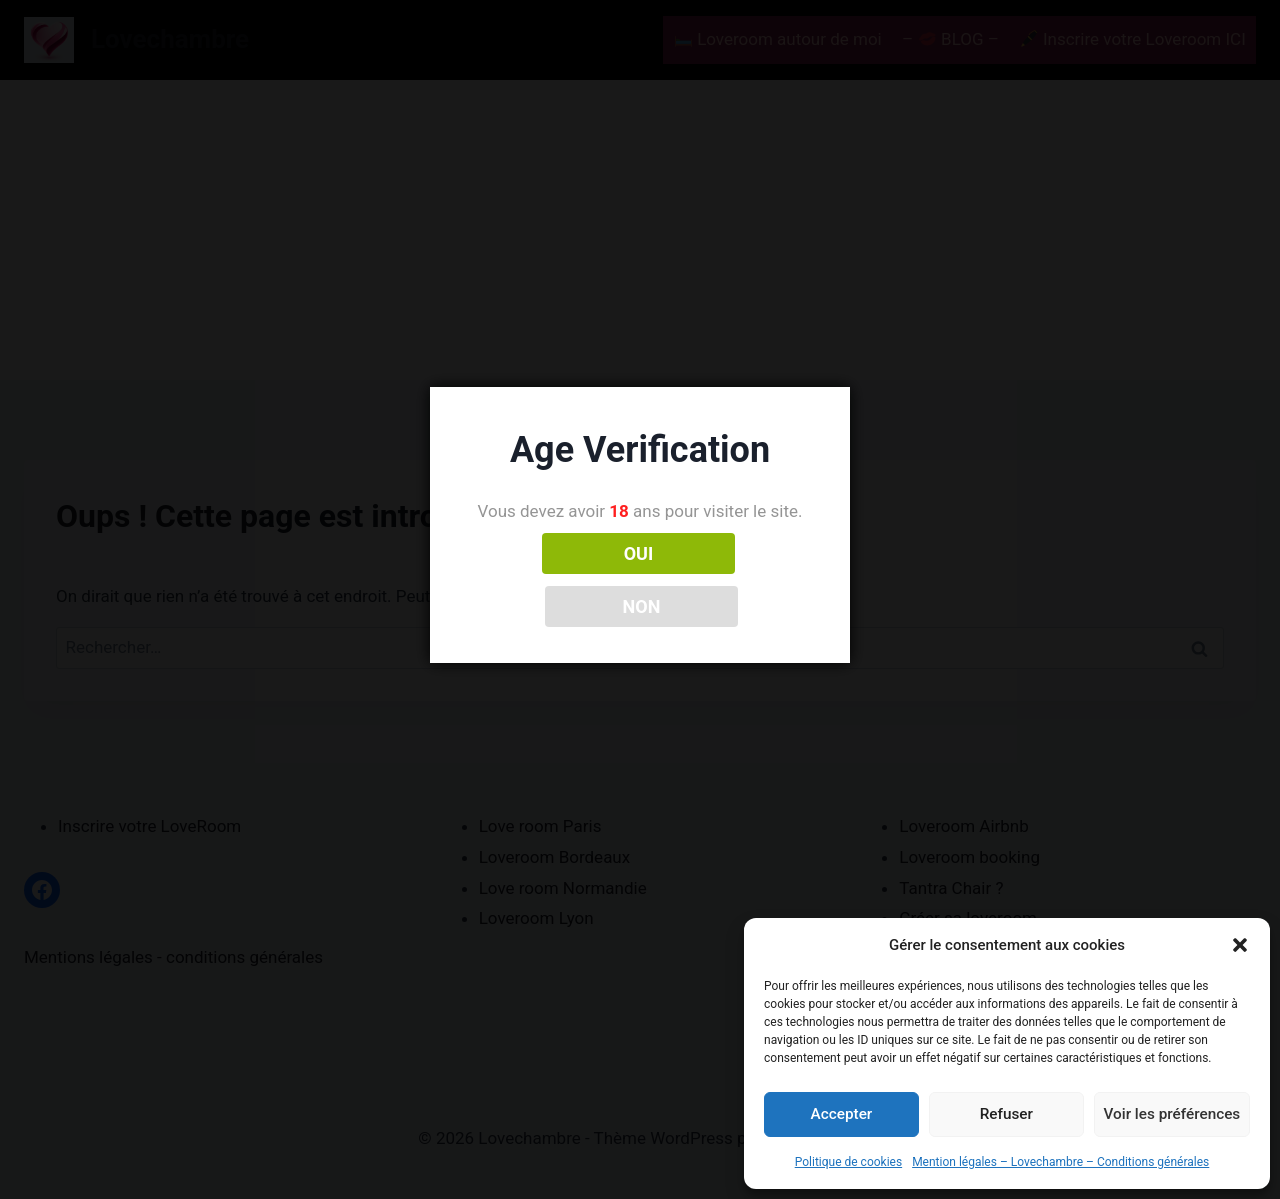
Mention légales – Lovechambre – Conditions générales (1060, 1162)
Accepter (841, 1114)
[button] (1240, 945)
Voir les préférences (1172, 1114)
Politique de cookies (848, 1162)
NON (729, 579)
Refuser (1006, 1114)
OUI (552, 579)
